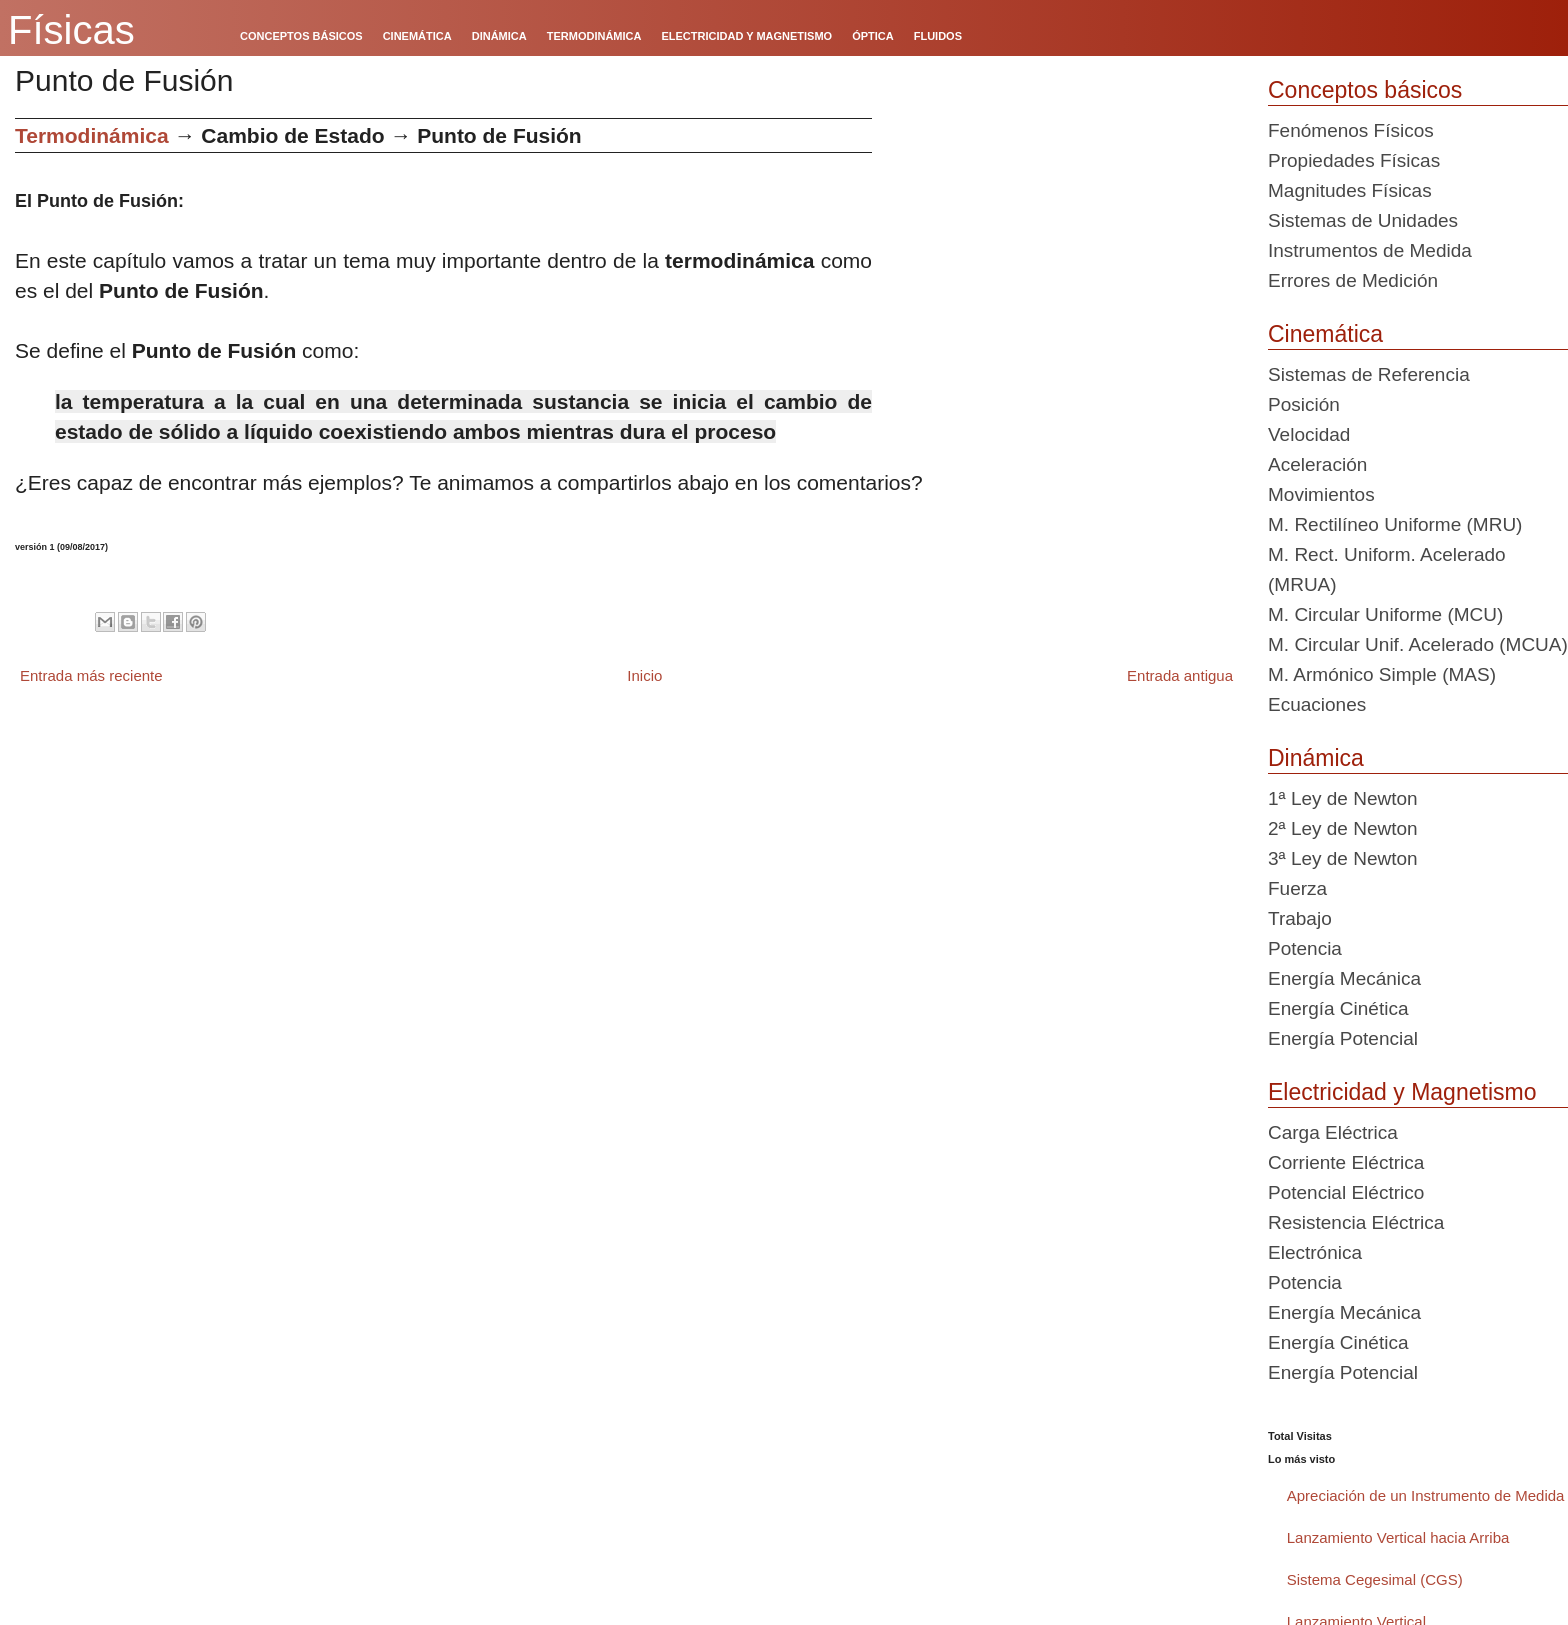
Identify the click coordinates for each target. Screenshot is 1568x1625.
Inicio (644, 675)
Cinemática (1325, 334)
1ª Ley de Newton (1343, 798)
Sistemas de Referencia (1369, 374)
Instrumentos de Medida (1370, 250)
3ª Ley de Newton (1343, 858)
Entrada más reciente (91, 675)
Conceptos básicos (1365, 90)
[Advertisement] (1062, 258)
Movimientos (1321, 494)
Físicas (71, 30)
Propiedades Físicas (1354, 160)
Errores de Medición (1353, 280)
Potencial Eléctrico (1346, 1192)
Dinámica (1316, 758)
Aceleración (1317, 464)
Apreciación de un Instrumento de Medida (1426, 1495)
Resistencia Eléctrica (1356, 1222)
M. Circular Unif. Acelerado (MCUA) (1418, 644)
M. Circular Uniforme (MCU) (1385, 614)
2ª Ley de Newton (1343, 828)
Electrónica (1315, 1252)
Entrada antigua (1180, 675)
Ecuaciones (1317, 704)
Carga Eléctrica (1333, 1132)
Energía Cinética (1338, 1008)
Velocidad (1309, 434)
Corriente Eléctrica (1346, 1162)
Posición (1304, 404)
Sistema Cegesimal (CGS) (1375, 1579)
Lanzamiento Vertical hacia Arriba (1398, 1537)
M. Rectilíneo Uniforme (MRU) (1395, 524)
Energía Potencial (1343, 1038)
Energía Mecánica (1344, 978)
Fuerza (1297, 888)
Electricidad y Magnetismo (1402, 1092)
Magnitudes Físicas (1350, 190)
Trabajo (1300, 918)
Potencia (1305, 948)
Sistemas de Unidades (1363, 220)
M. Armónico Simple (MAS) (1382, 674)
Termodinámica (92, 135)
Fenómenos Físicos (1351, 130)
